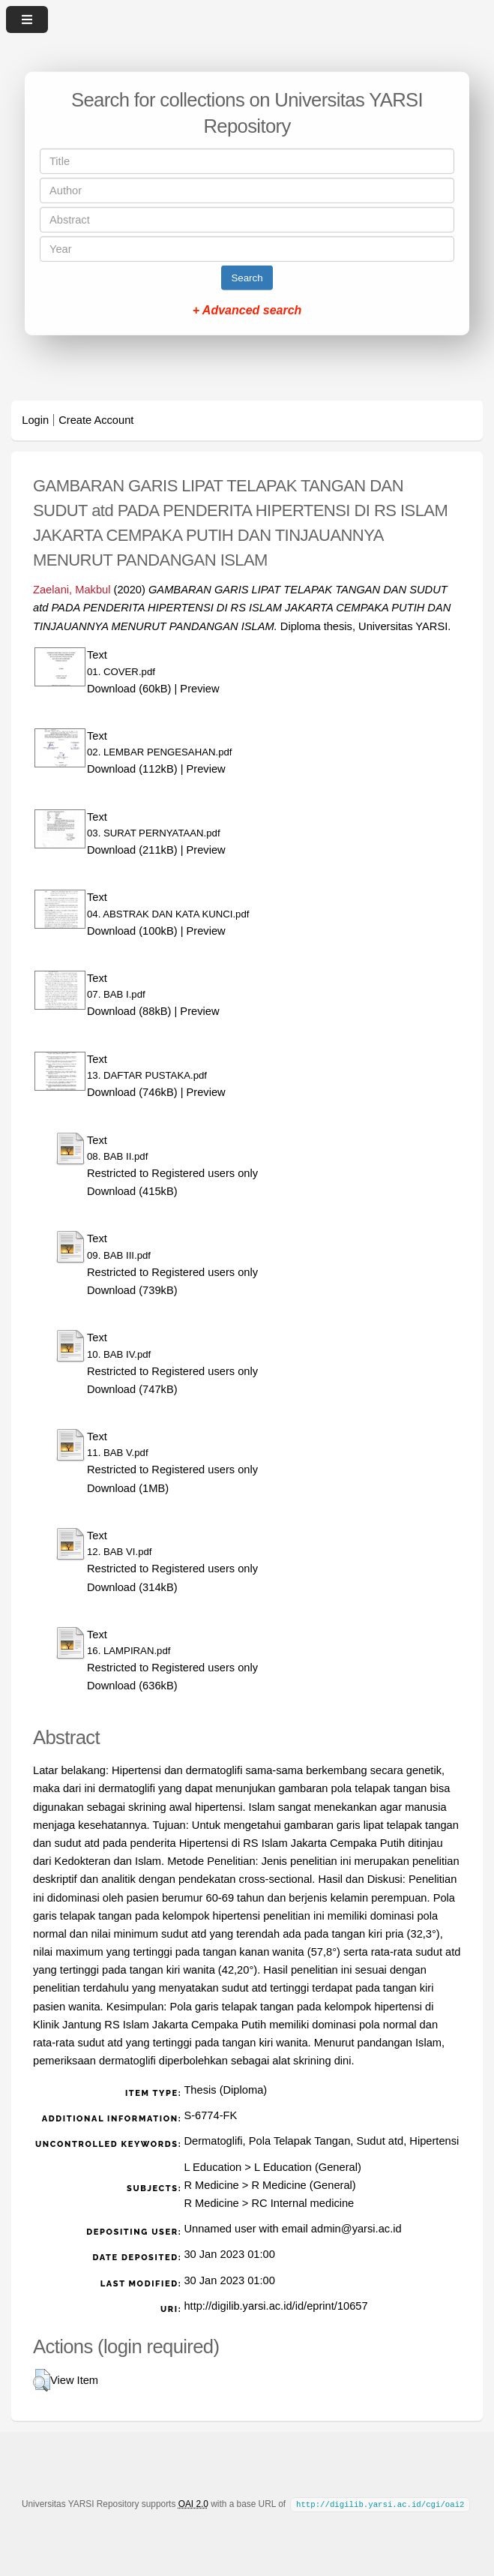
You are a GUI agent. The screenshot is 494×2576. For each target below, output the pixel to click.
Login (35, 420)
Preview (199, 689)
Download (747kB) (132, 1389)
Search (246, 278)
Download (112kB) (132, 769)
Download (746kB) (132, 1092)
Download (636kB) (132, 1686)
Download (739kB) (132, 1290)
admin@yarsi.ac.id (356, 2229)
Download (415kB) (132, 1191)
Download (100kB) (132, 931)
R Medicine (211, 2185)
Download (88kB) (129, 1011)
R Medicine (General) (303, 2185)
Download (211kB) (132, 850)
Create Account (95, 420)
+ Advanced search (247, 310)
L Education (212, 2167)
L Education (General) (307, 2167)
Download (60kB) (129, 689)
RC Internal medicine (302, 2203)
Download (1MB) (128, 1488)
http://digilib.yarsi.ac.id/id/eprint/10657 (275, 2306)
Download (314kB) (132, 1587)
